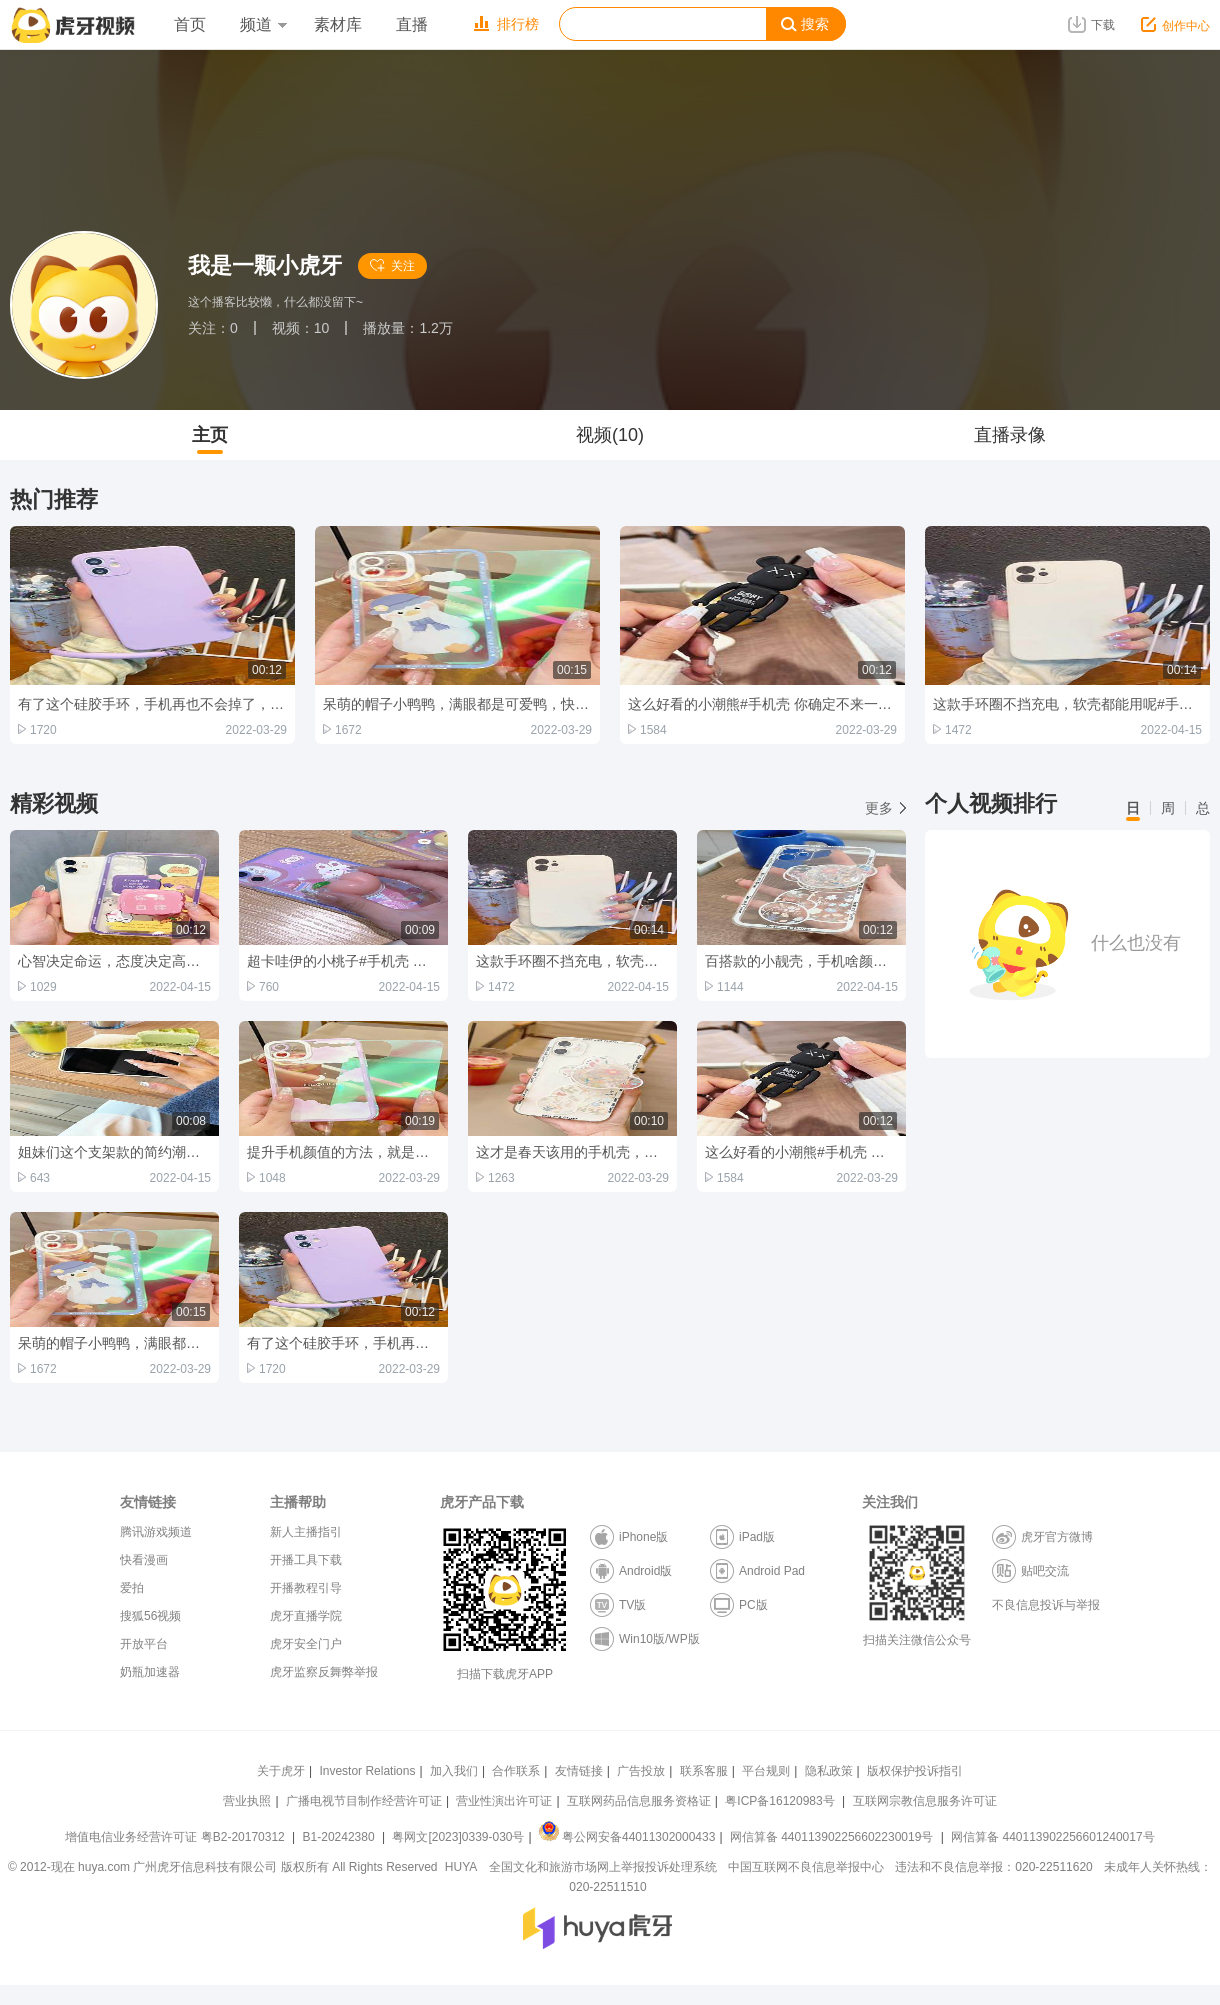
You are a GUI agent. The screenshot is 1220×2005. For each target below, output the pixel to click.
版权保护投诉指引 (915, 1771)
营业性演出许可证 (504, 1801)
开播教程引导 (306, 1588)
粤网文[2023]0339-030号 (458, 1837)
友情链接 (579, 1771)
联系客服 (704, 1771)
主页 (210, 435)
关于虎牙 (281, 1771)
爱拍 (132, 1588)
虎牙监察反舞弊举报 (324, 1672)
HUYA (461, 1867)
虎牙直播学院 (306, 1616)
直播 (412, 24)
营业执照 (247, 1801)
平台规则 (766, 1771)
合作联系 (516, 1771)
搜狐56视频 (150, 1616)
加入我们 (454, 1771)
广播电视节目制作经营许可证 (364, 1801)
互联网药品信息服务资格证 (639, 1801)
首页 (190, 24)
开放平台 (144, 1644)
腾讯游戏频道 (156, 1532)
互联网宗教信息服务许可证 (925, 1801)
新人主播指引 (306, 1532)
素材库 (338, 24)
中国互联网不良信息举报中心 (806, 1867)
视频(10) (610, 435)
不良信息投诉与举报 (1046, 1605)
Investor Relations (367, 1771)
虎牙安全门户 (306, 1644)
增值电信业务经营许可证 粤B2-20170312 (176, 1837)
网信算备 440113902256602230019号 (832, 1837)
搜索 (805, 24)
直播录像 (1010, 435)
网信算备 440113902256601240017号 (1052, 1837)
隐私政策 (829, 1771)
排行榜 (506, 24)
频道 (263, 24)
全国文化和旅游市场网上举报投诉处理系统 (603, 1867)
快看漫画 (144, 1560)
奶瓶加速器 (150, 1672)
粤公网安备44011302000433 (627, 1837)
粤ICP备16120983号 (779, 1801)
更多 (885, 808)
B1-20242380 (340, 1837)
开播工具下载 (306, 1560)
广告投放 (641, 1771)
